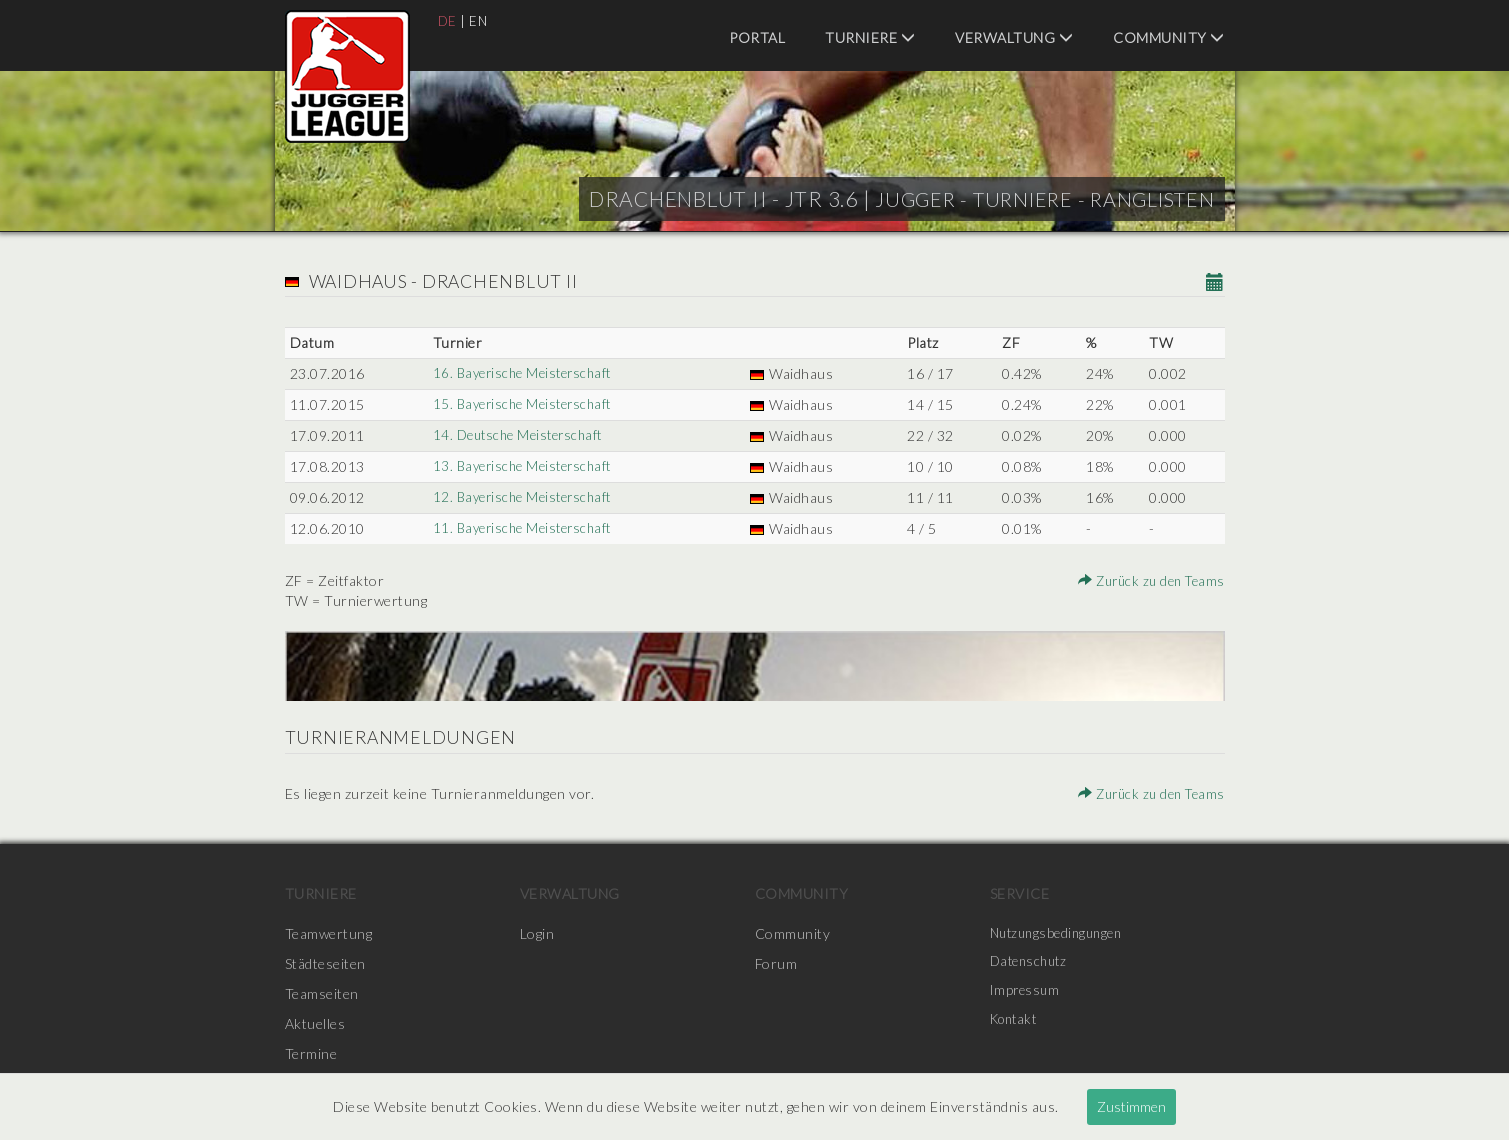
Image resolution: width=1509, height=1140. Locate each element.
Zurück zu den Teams (1147, 580)
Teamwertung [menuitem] (329, 933)
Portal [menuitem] (757, 37)
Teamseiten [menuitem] (322, 993)
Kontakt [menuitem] (1017, 1023)
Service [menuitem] (1020, 893)
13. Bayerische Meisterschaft (525, 466)
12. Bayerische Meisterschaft (525, 497)
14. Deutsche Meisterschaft (520, 435)
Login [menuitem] (537, 933)
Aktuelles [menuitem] (315, 1023)
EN (479, 20)
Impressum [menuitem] (1027, 993)
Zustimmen (1131, 1106)
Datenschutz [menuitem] (1032, 963)
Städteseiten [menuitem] (325, 963)
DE (448, 20)
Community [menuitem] (1169, 37)
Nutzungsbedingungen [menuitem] (1061, 933)
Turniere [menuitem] (870, 37)
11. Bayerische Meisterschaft (525, 528)
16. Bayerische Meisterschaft (525, 373)
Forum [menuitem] (776, 963)
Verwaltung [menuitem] (1014, 37)
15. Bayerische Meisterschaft (525, 404)
